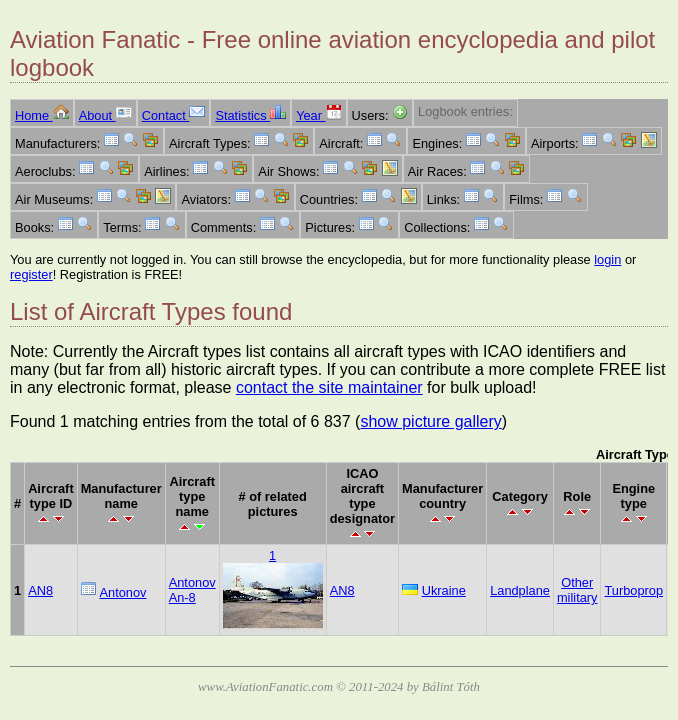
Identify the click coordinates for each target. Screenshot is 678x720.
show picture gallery (430, 421)
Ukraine (444, 590)
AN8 (40, 590)
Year (318, 115)
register (31, 274)
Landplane (520, 590)
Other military (577, 590)
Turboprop (633, 590)
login (607, 259)
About (105, 115)
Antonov (123, 592)
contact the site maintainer (329, 387)
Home (42, 115)
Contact (174, 115)
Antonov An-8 (192, 590)
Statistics (250, 115)
